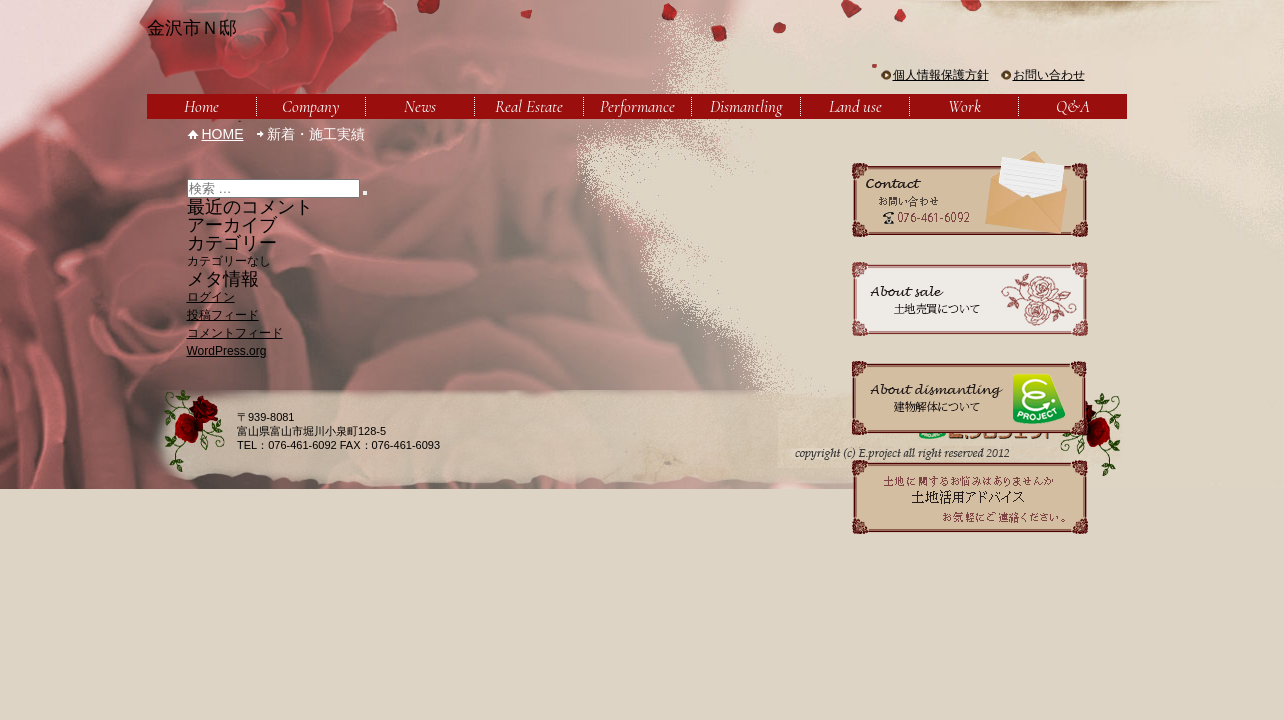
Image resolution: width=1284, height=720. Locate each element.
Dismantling (746, 106)
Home (201, 106)
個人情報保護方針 (941, 75)
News (420, 106)
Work (964, 106)
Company (310, 106)
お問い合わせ (1049, 75)
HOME (223, 134)
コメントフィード (235, 333)
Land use (855, 106)
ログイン (211, 297)
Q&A (1073, 106)
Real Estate (529, 106)
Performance (637, 106)
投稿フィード (223, 315)
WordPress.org (227, 351)
